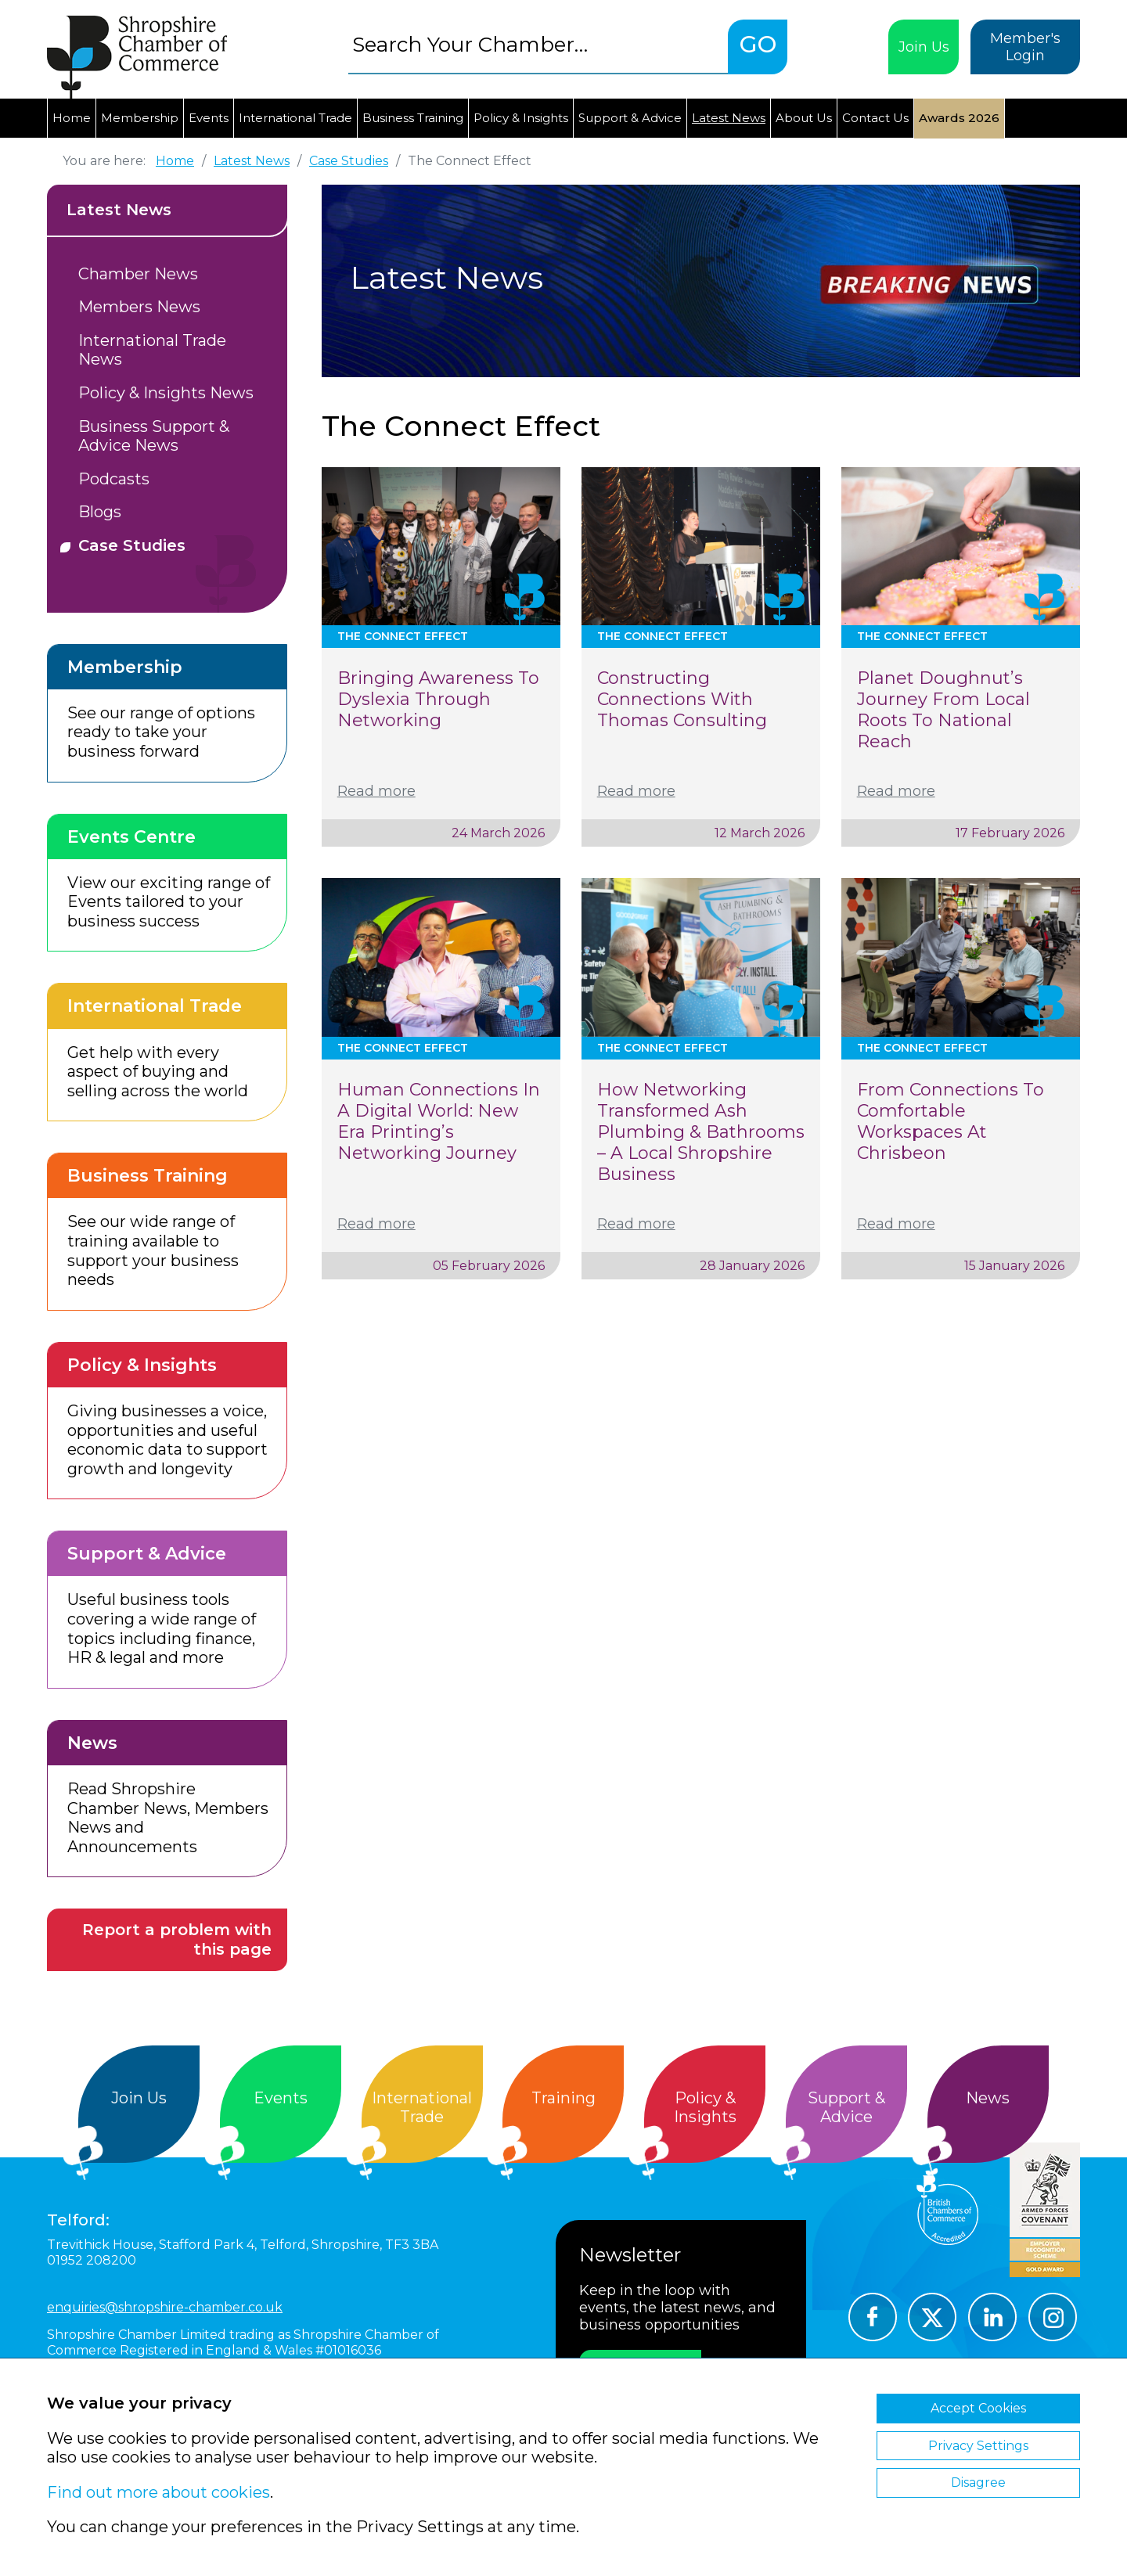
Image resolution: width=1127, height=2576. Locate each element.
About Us (804, 117)
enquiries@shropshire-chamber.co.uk (165, 2307)
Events (209, 117)
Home (71, 117)
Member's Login (1025, 47)
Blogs (99, 511)
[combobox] (538, 44)
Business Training (412, 117)
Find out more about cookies (158, 2492)
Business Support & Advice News (153, 436)
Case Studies (131, 545)
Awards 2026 (959, 117)
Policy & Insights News (166, 392)
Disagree (978, 2482)
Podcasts (113, 479)
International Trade (295, 117)
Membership (139, 117)
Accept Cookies (978, 2408)
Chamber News (138, 273)
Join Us (923, 47)
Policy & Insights (520, 117)
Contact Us (875, 117)
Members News (139, 306)
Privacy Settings (978, 2445)
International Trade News (152, 350)
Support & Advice (630, 117)
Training (563, 2098)
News (988, 2098)
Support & (846, 2108)
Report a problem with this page (177, 1939)
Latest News (728, 117)
